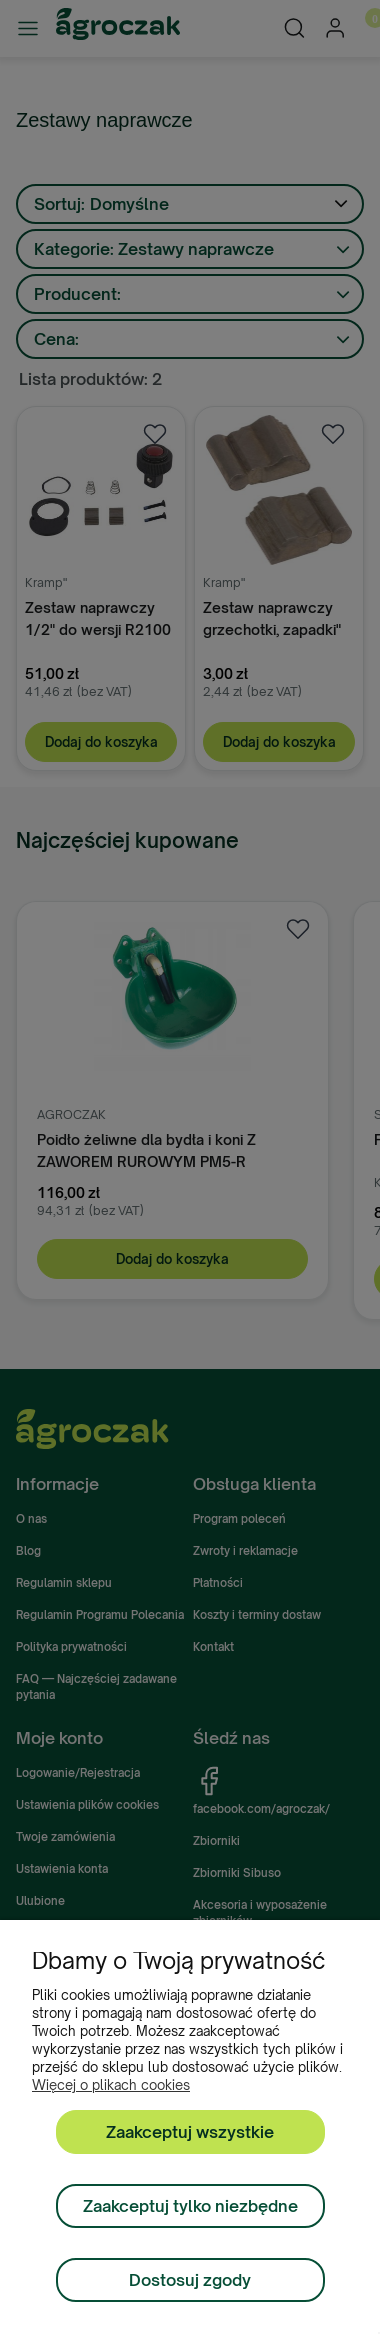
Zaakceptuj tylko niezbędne (190, 2206)
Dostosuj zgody (190, 2280)
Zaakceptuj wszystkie (190, 2132)
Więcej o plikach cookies (111, 2085)
